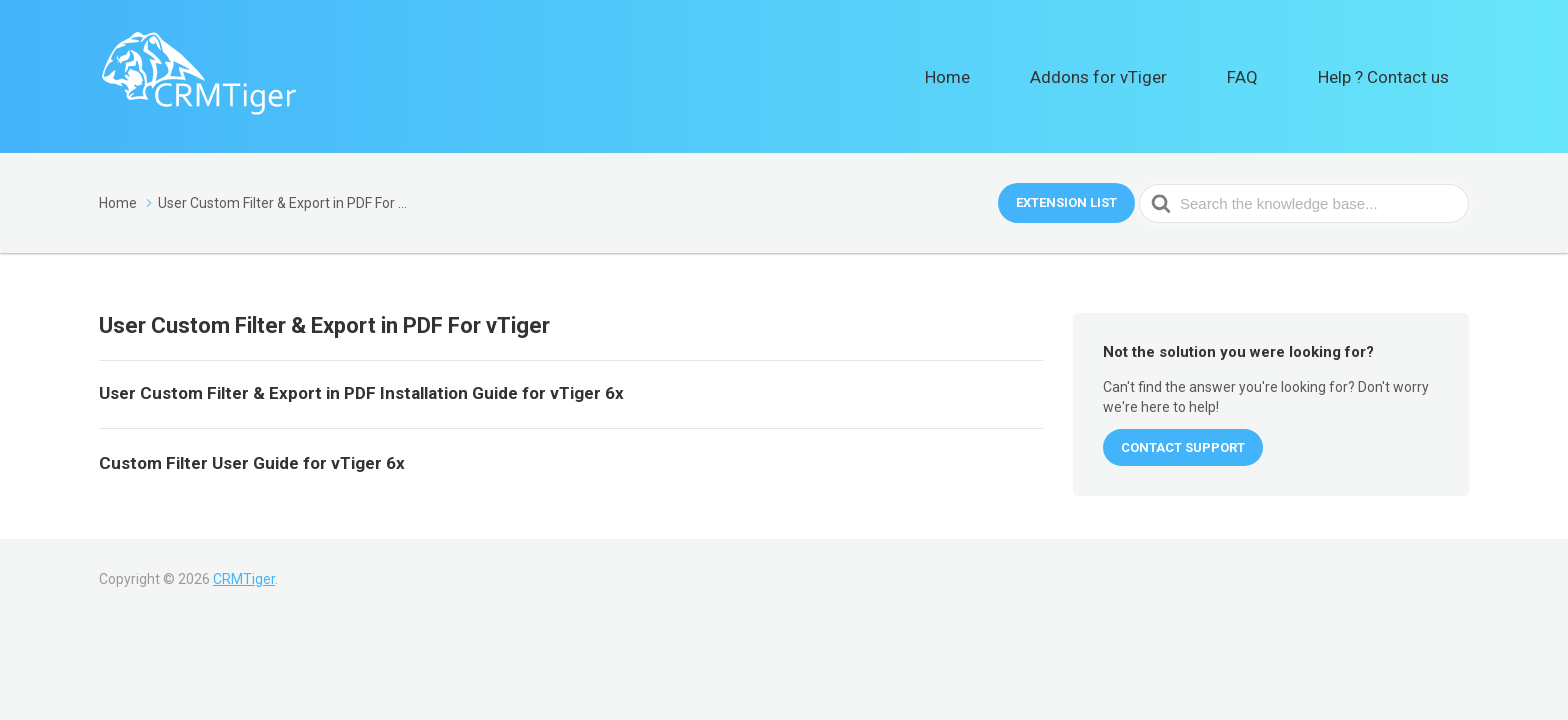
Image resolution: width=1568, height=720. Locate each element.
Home (1055, 76)
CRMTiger (244, 579)
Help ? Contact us (1400, 76)
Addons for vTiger (1174, 76)
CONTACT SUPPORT (1183, 447)
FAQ (1287, 76)
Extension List (1066, 202)
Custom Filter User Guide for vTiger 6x (252, 463)
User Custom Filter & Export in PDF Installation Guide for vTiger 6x (361, 393)
